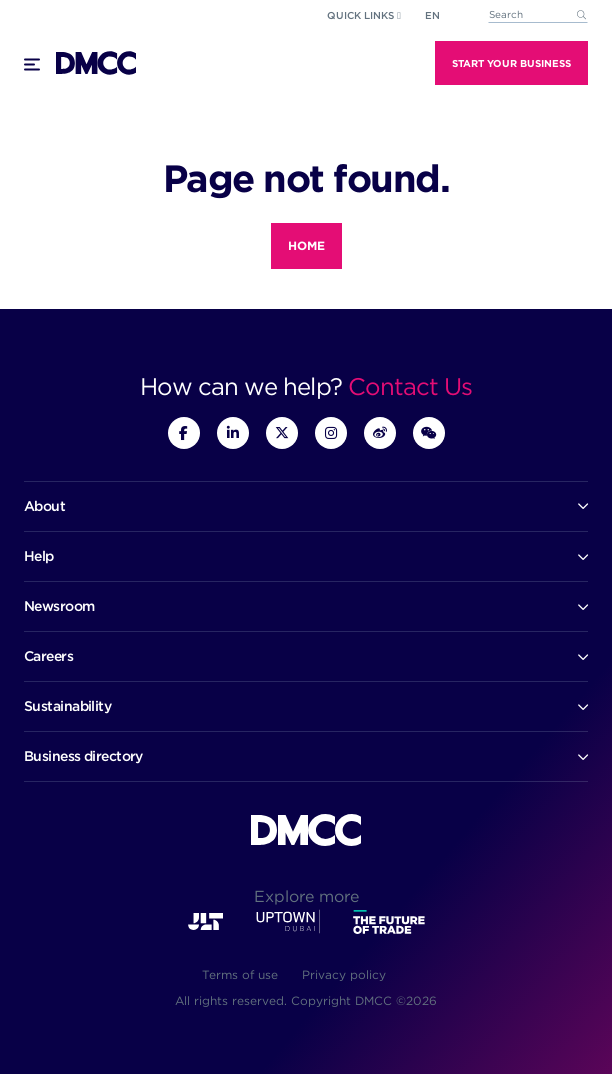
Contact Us (410, 386)
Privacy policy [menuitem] (344, 974)
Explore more (306, 896)
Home (306, 245)
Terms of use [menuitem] (240, 974)
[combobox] (538, 15)
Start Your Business (511, 63)
